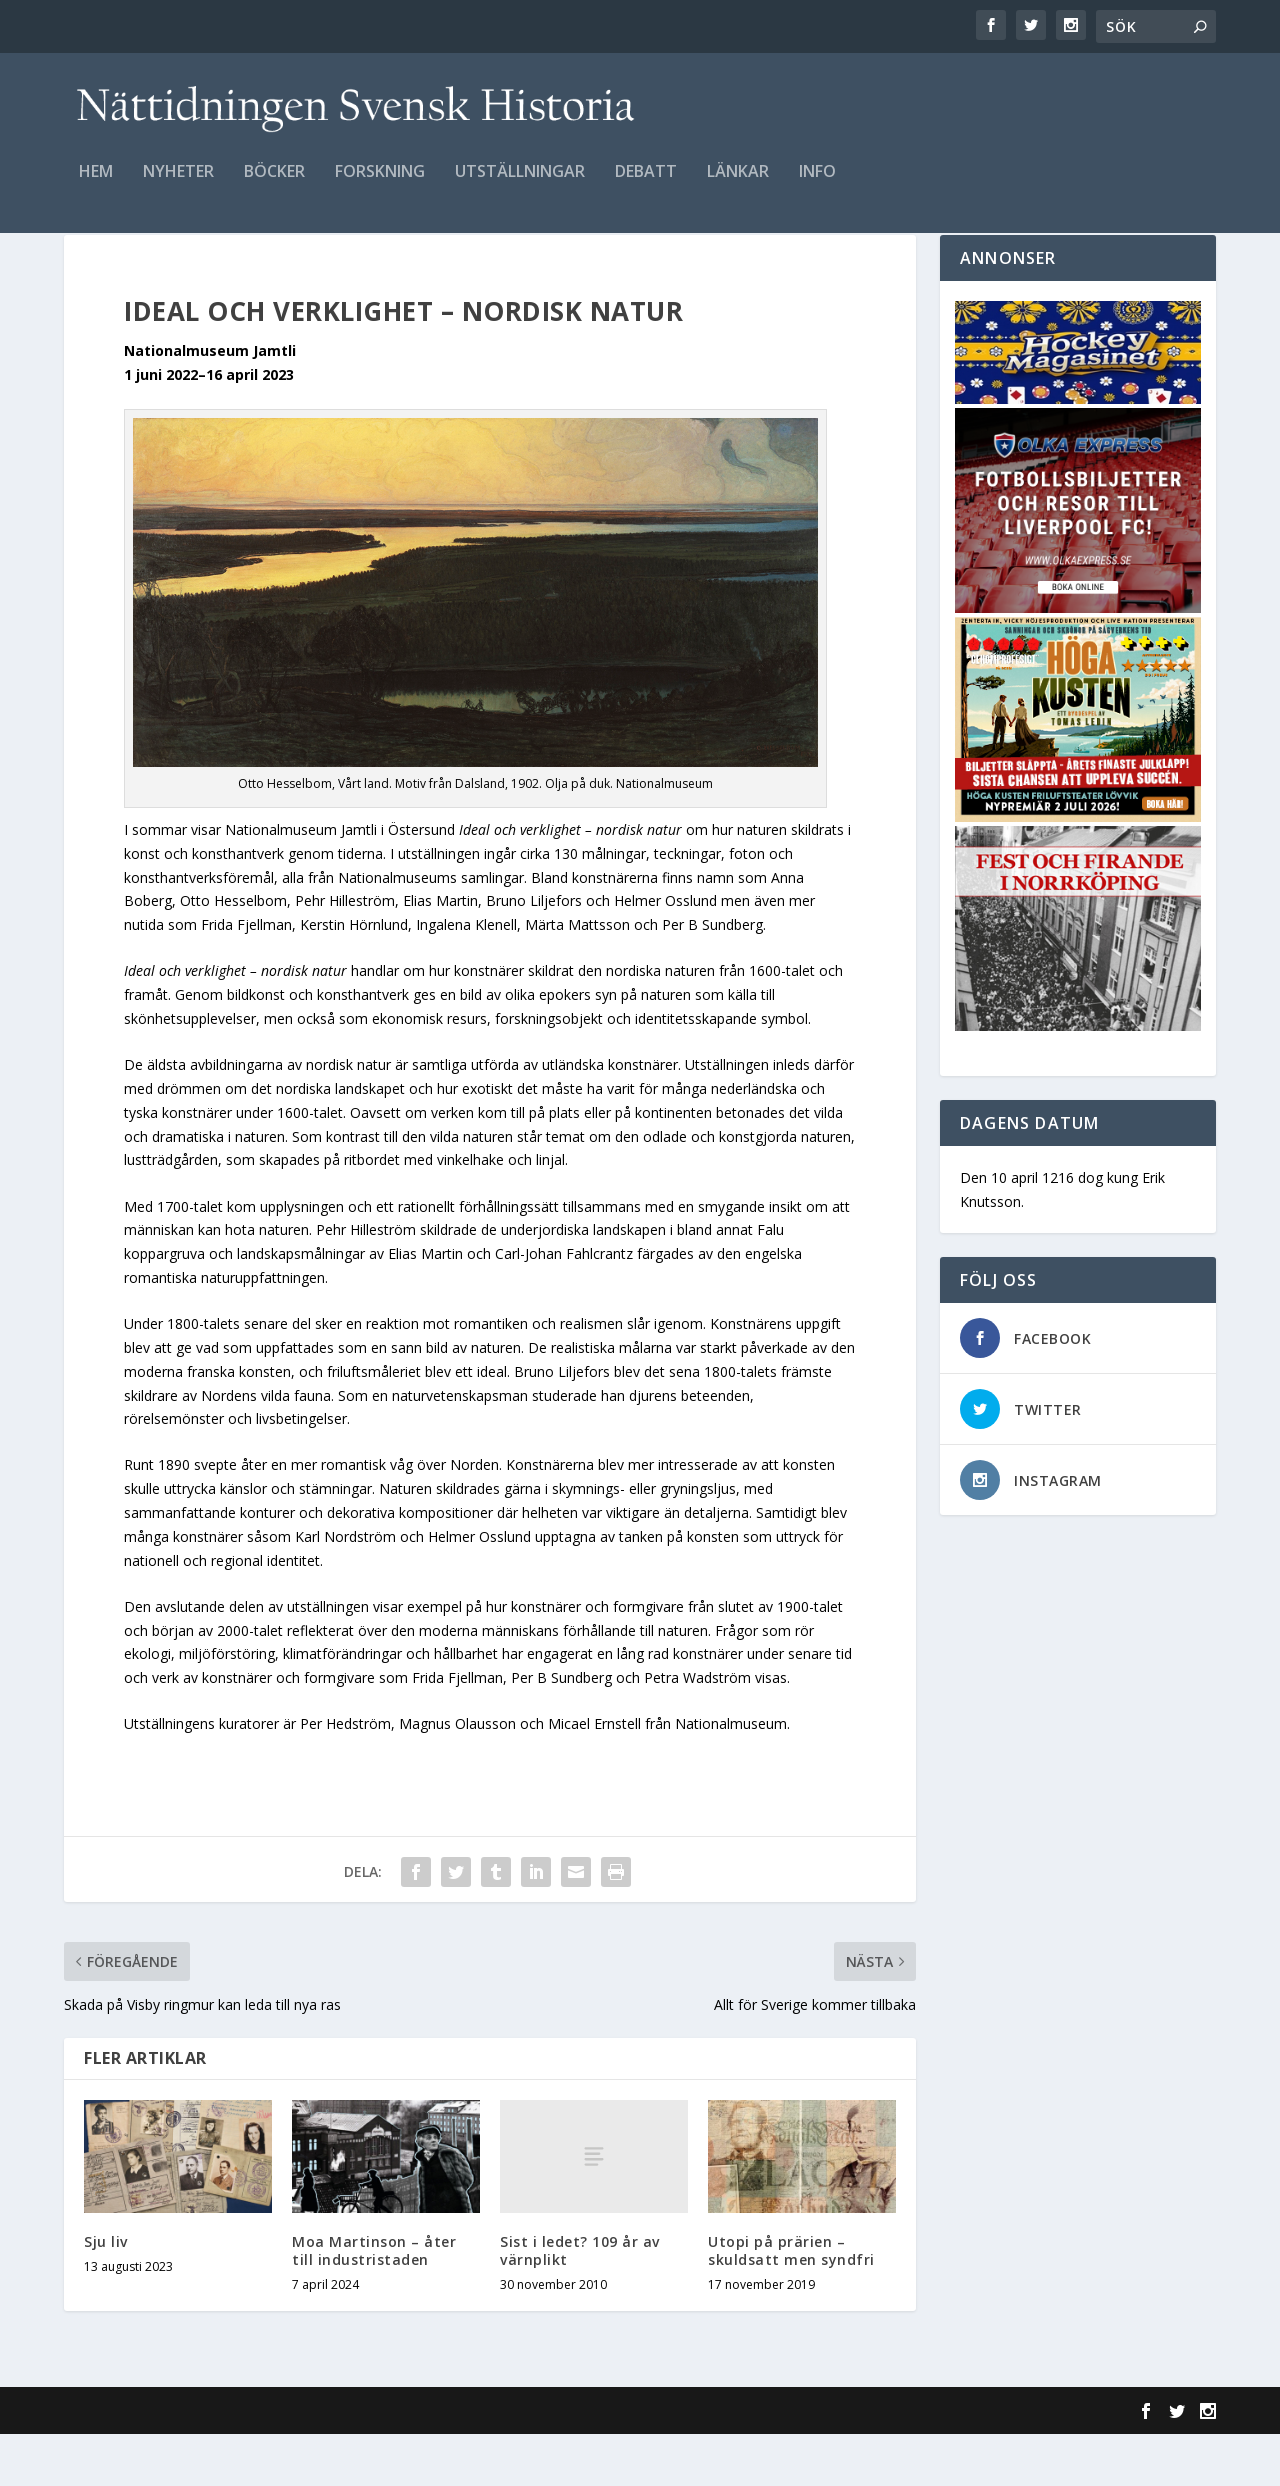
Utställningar (520, 186)
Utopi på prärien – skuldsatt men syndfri (791, 2302)
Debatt (646, 186)
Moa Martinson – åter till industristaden (374, 2302)
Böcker (274, 186)
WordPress (389, 2463)
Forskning (380, 186)
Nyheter (178, 186)
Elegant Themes (202, 2463)
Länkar (738, 186)
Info (817, 186)
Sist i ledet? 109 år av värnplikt (580, 2302)
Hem (96, 186)
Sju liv (106, 2293)
